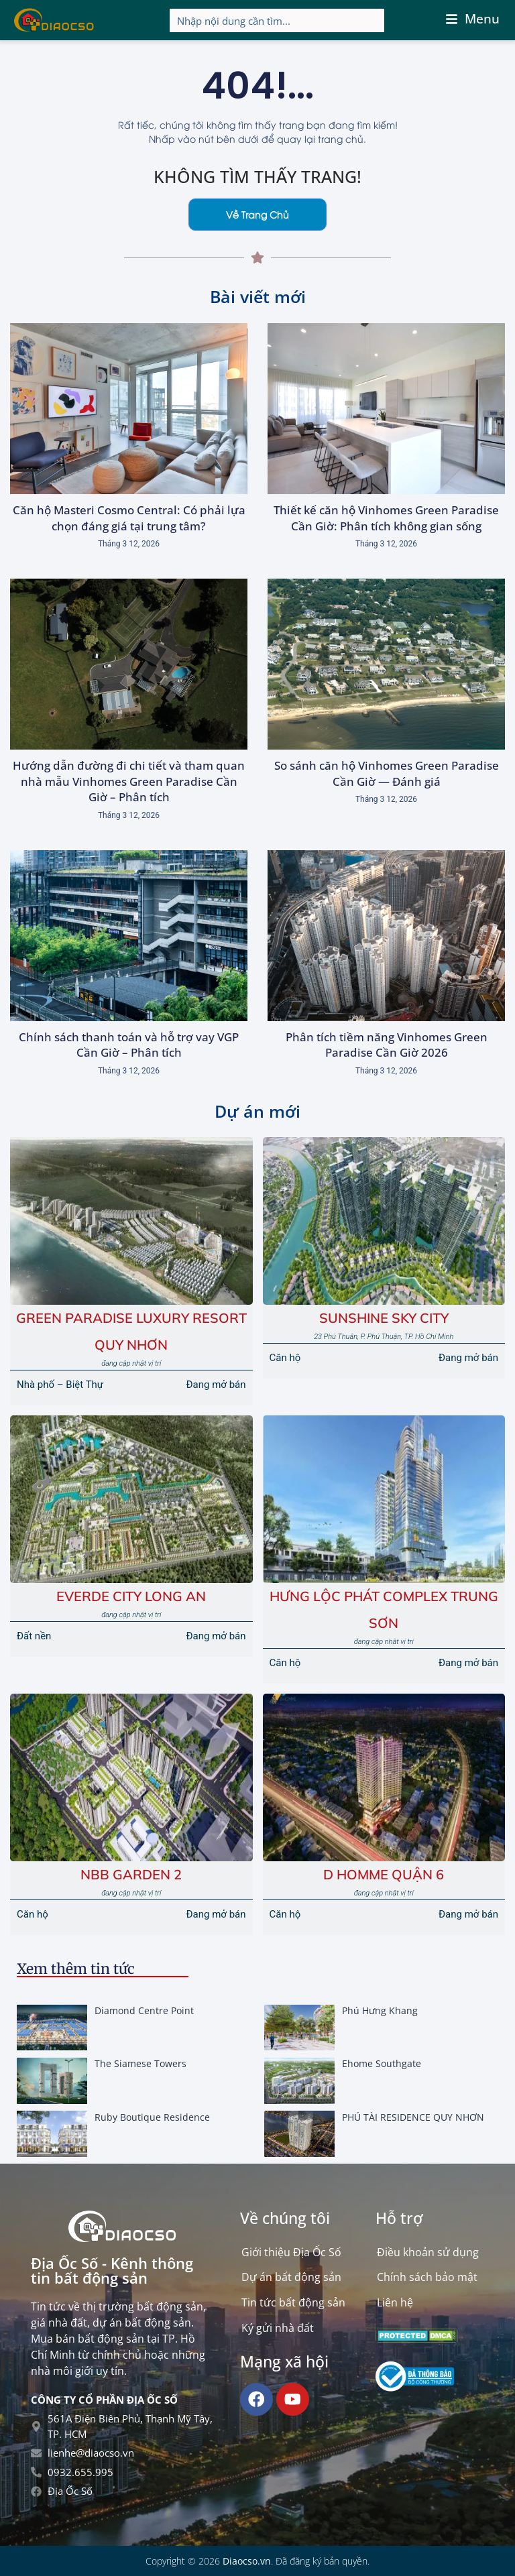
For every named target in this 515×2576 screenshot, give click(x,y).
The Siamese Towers (140, 2063)
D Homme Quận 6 (383, 1874)
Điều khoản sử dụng (428, 2252)
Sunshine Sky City (384, 1317)
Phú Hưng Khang (380, 2010)
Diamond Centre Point (144, 2010)
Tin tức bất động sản (293, 2303)
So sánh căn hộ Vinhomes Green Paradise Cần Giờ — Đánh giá (386, 773)
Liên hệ (395, 2303)
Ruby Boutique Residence (152, 2117)
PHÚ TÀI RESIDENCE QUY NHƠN (413, 2117)
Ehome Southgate (381, 2063)
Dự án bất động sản (291, 2277)
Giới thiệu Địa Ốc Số (291, 2252)
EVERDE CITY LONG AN (131, 1596)
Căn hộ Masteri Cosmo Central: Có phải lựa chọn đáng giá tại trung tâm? (129, 518)
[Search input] (277, 20)
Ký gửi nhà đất (277, 2328)
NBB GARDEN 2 (131, 1874)
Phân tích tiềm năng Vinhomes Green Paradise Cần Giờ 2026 (387, 1045)
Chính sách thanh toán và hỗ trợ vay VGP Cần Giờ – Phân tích (129, 1045)
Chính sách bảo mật (427, 2277)
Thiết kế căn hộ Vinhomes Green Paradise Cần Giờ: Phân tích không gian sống (386, 518)
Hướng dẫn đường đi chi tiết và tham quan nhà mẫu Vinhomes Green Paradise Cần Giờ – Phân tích (129, 781)
